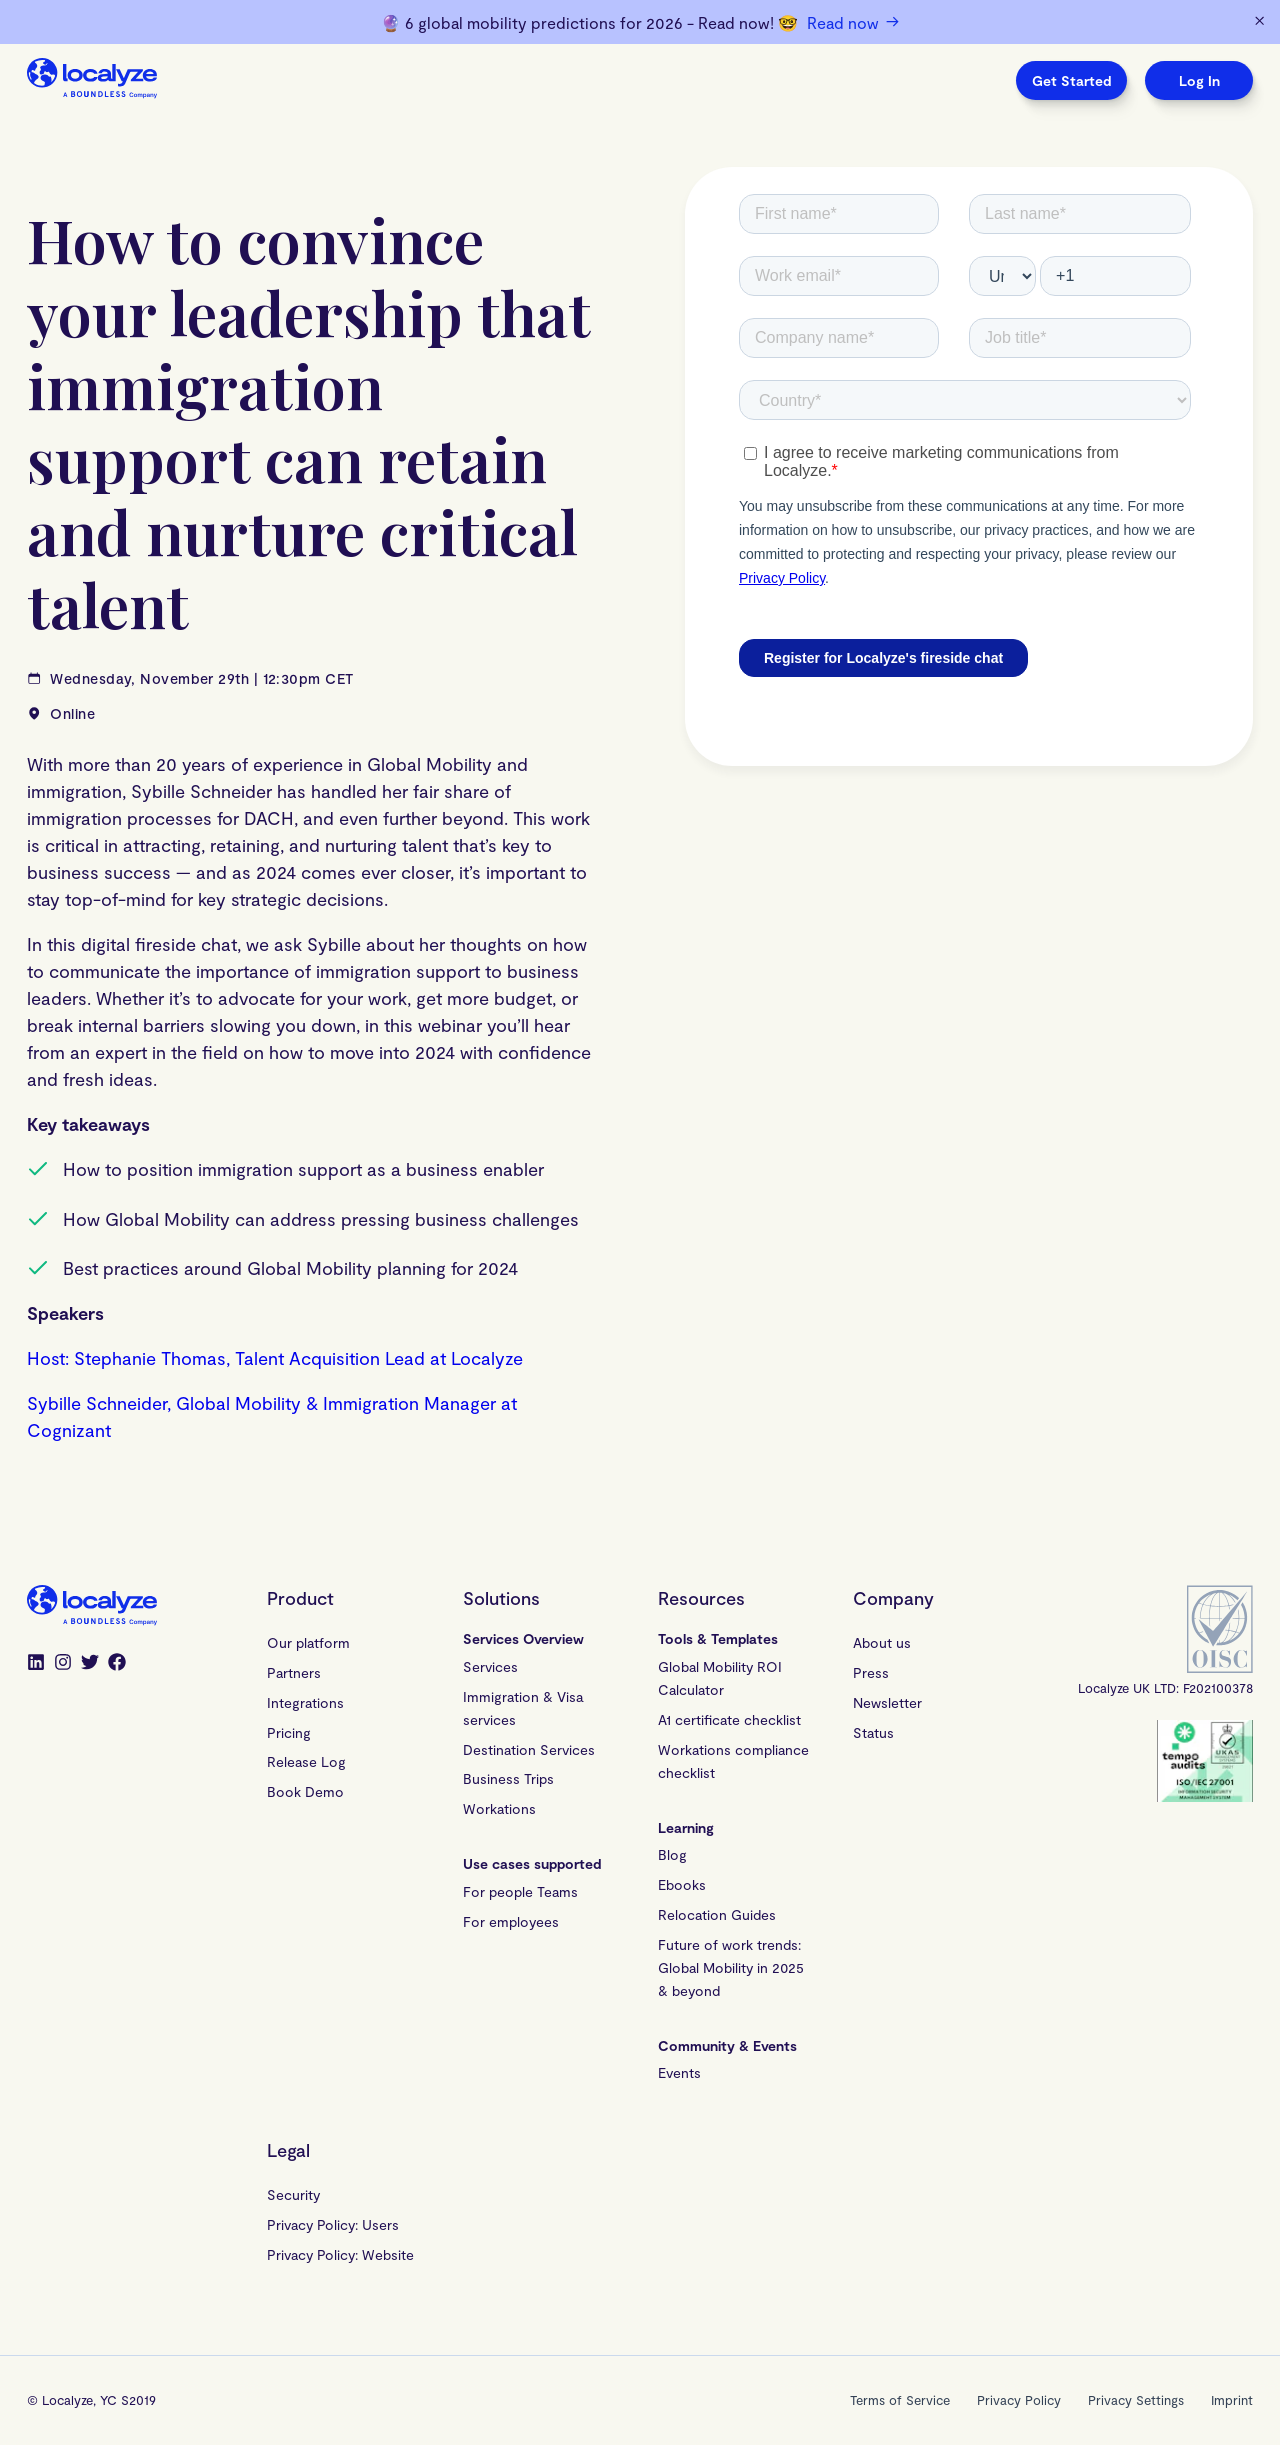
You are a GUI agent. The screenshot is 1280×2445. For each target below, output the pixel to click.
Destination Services (529, 1749)
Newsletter (887, 1702)
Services (490, 1666)
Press (871, 1672)
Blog (672, 1854)
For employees (511, 1921)
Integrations (305, 1702)
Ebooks (682, 1884)
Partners (294, 1672)
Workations (499, 1808)
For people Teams (520, 1891)
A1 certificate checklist (729, 1719)
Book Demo (305, 1791)
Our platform (308, 1642)
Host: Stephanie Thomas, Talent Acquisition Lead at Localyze (275, 1358)
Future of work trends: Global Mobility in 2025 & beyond (733, 1967)
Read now (853, 22)
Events (679, 2072)
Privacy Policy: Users (333, 2224)
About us (882, 1642)
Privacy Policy (1019, 2400)
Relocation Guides (717, 1914)
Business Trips (508, 1778)
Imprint (1232, 2400)
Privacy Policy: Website (340, 2254)
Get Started (1071, 80)
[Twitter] (90, 1664)
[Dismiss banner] (1259, 22)
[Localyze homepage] (92, 80)
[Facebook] (117, 1664)
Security (293, 2194)
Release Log (306, 1761)
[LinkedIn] (36, 1664)
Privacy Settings (1136, 2400)
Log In (1199, 80)
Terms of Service (900, 2400)
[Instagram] (63, 1664)
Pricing (289, 1732)
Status (873, 1732)
